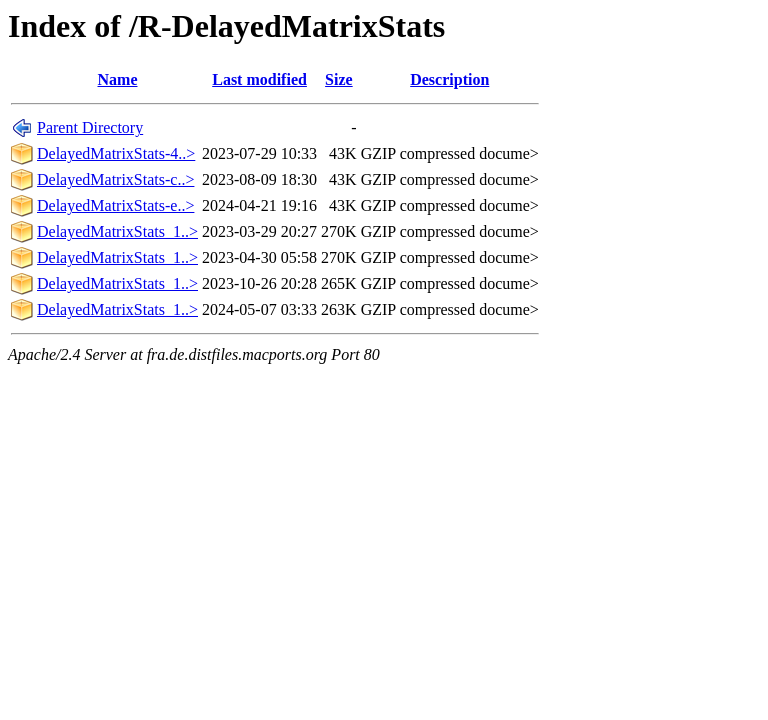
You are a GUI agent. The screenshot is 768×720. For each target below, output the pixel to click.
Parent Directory (90, 127)
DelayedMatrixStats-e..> (115, 205)
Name (118, 79)
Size (339, 79)
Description (449, 79)
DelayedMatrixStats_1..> (117, 231)
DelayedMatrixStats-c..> (115, 179)
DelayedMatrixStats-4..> (116, 153)
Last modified (259, 79)
